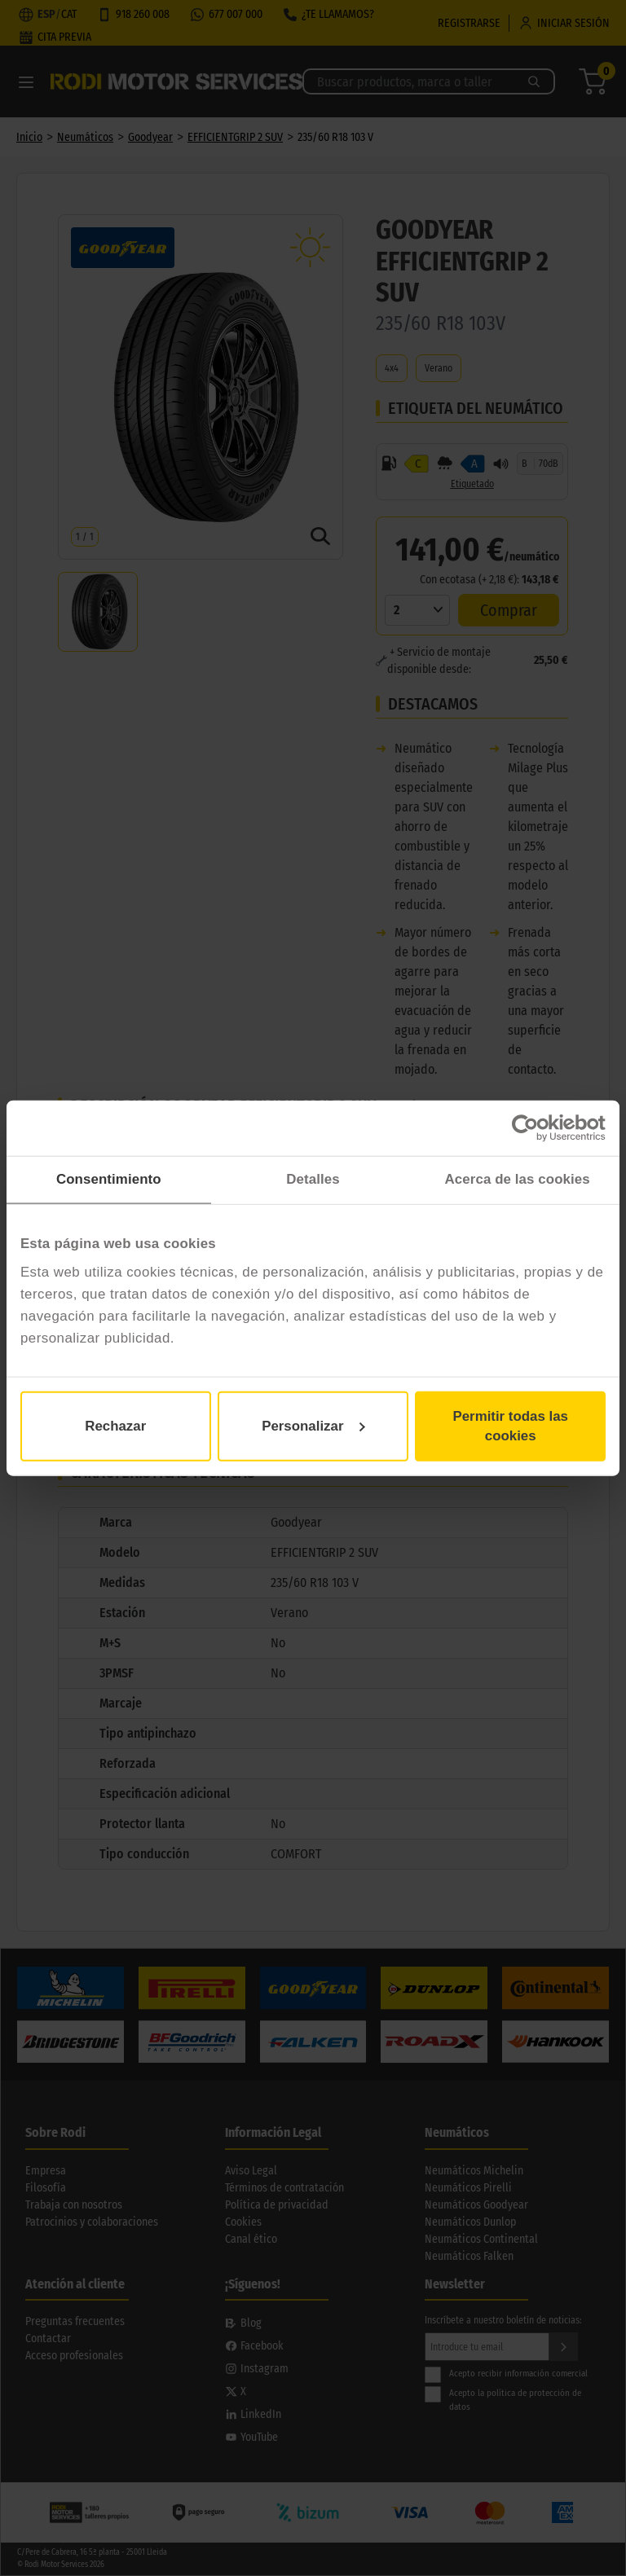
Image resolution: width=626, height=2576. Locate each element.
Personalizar (313, 1426)
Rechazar (115, 1426)
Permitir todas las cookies (510, 1426)
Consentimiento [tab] (108, 1179)
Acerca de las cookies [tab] (517, 1179)
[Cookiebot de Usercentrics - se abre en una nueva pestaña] (534, 1128)
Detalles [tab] (312, 1179)
